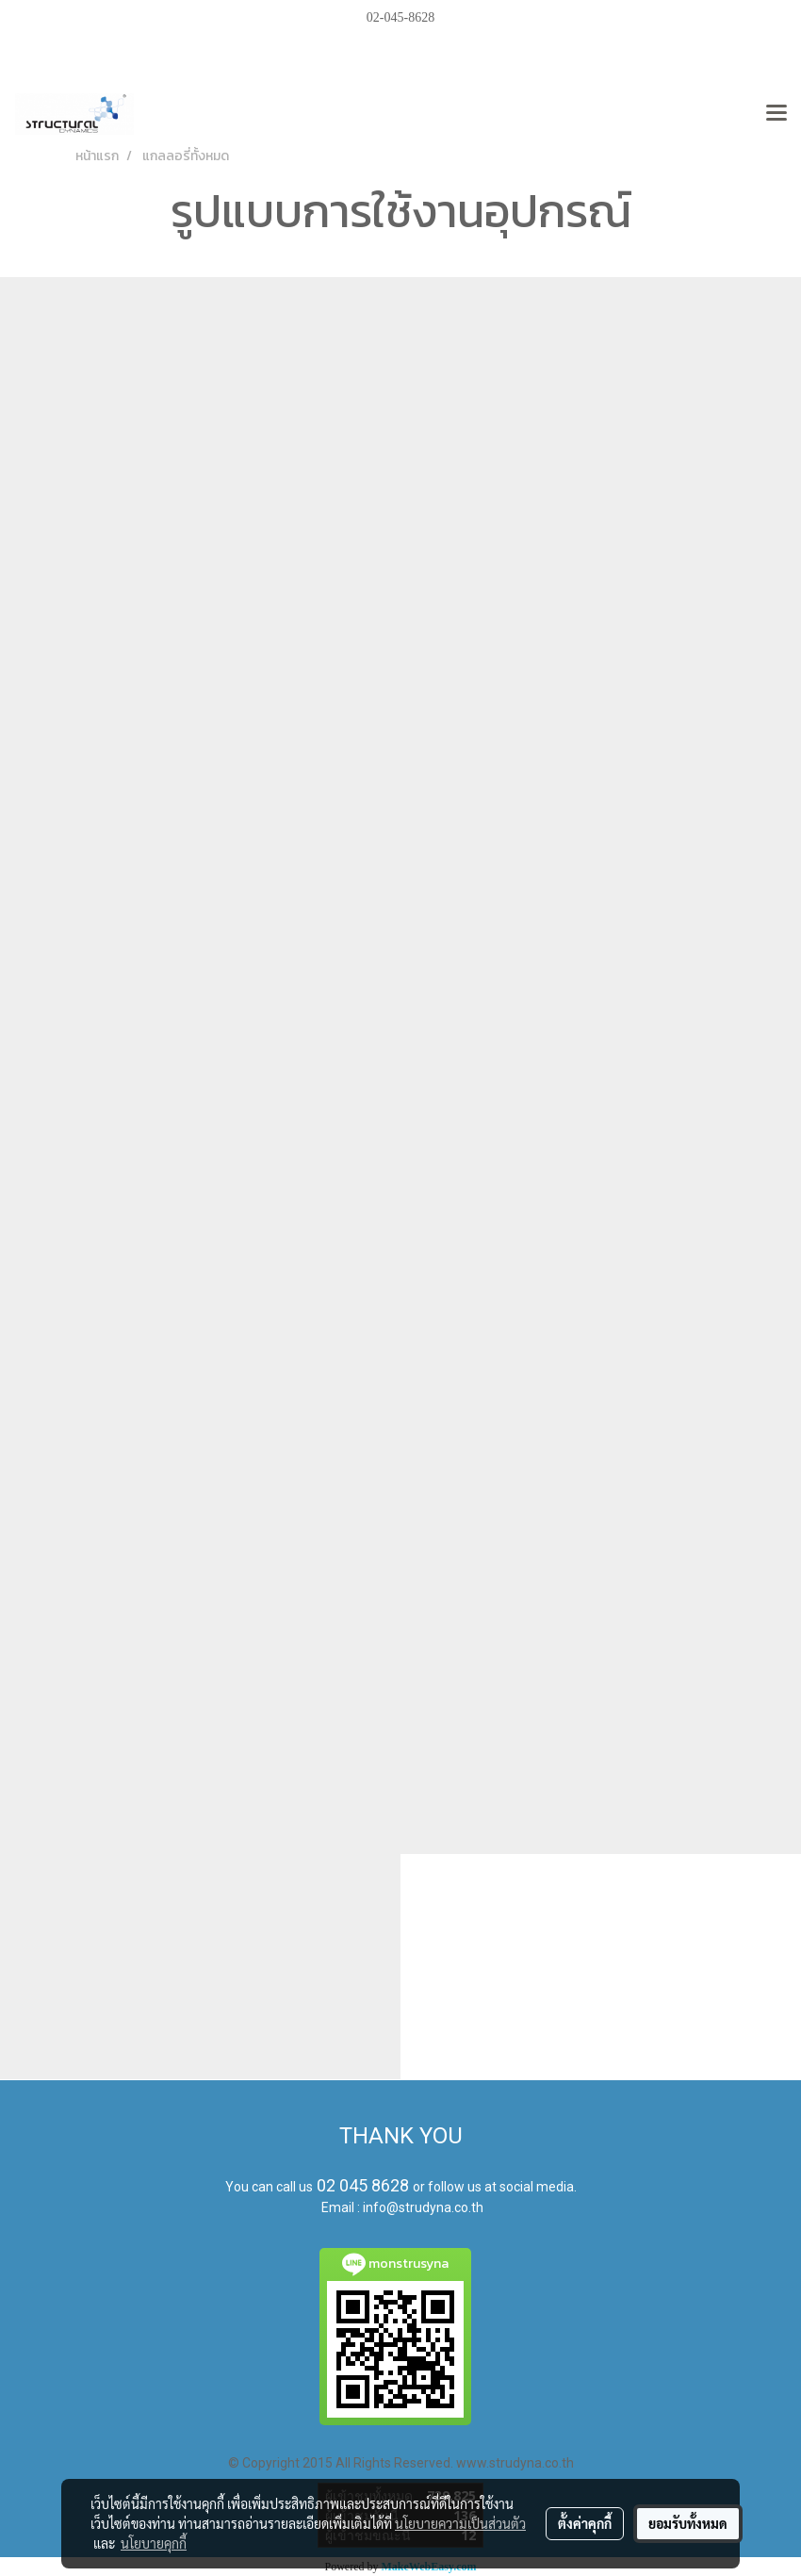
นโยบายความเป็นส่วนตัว (460, 2523)
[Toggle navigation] (776, 114)
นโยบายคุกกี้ (154, 2543)
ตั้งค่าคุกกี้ (585, 2523)
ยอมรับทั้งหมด (687, 2523)
